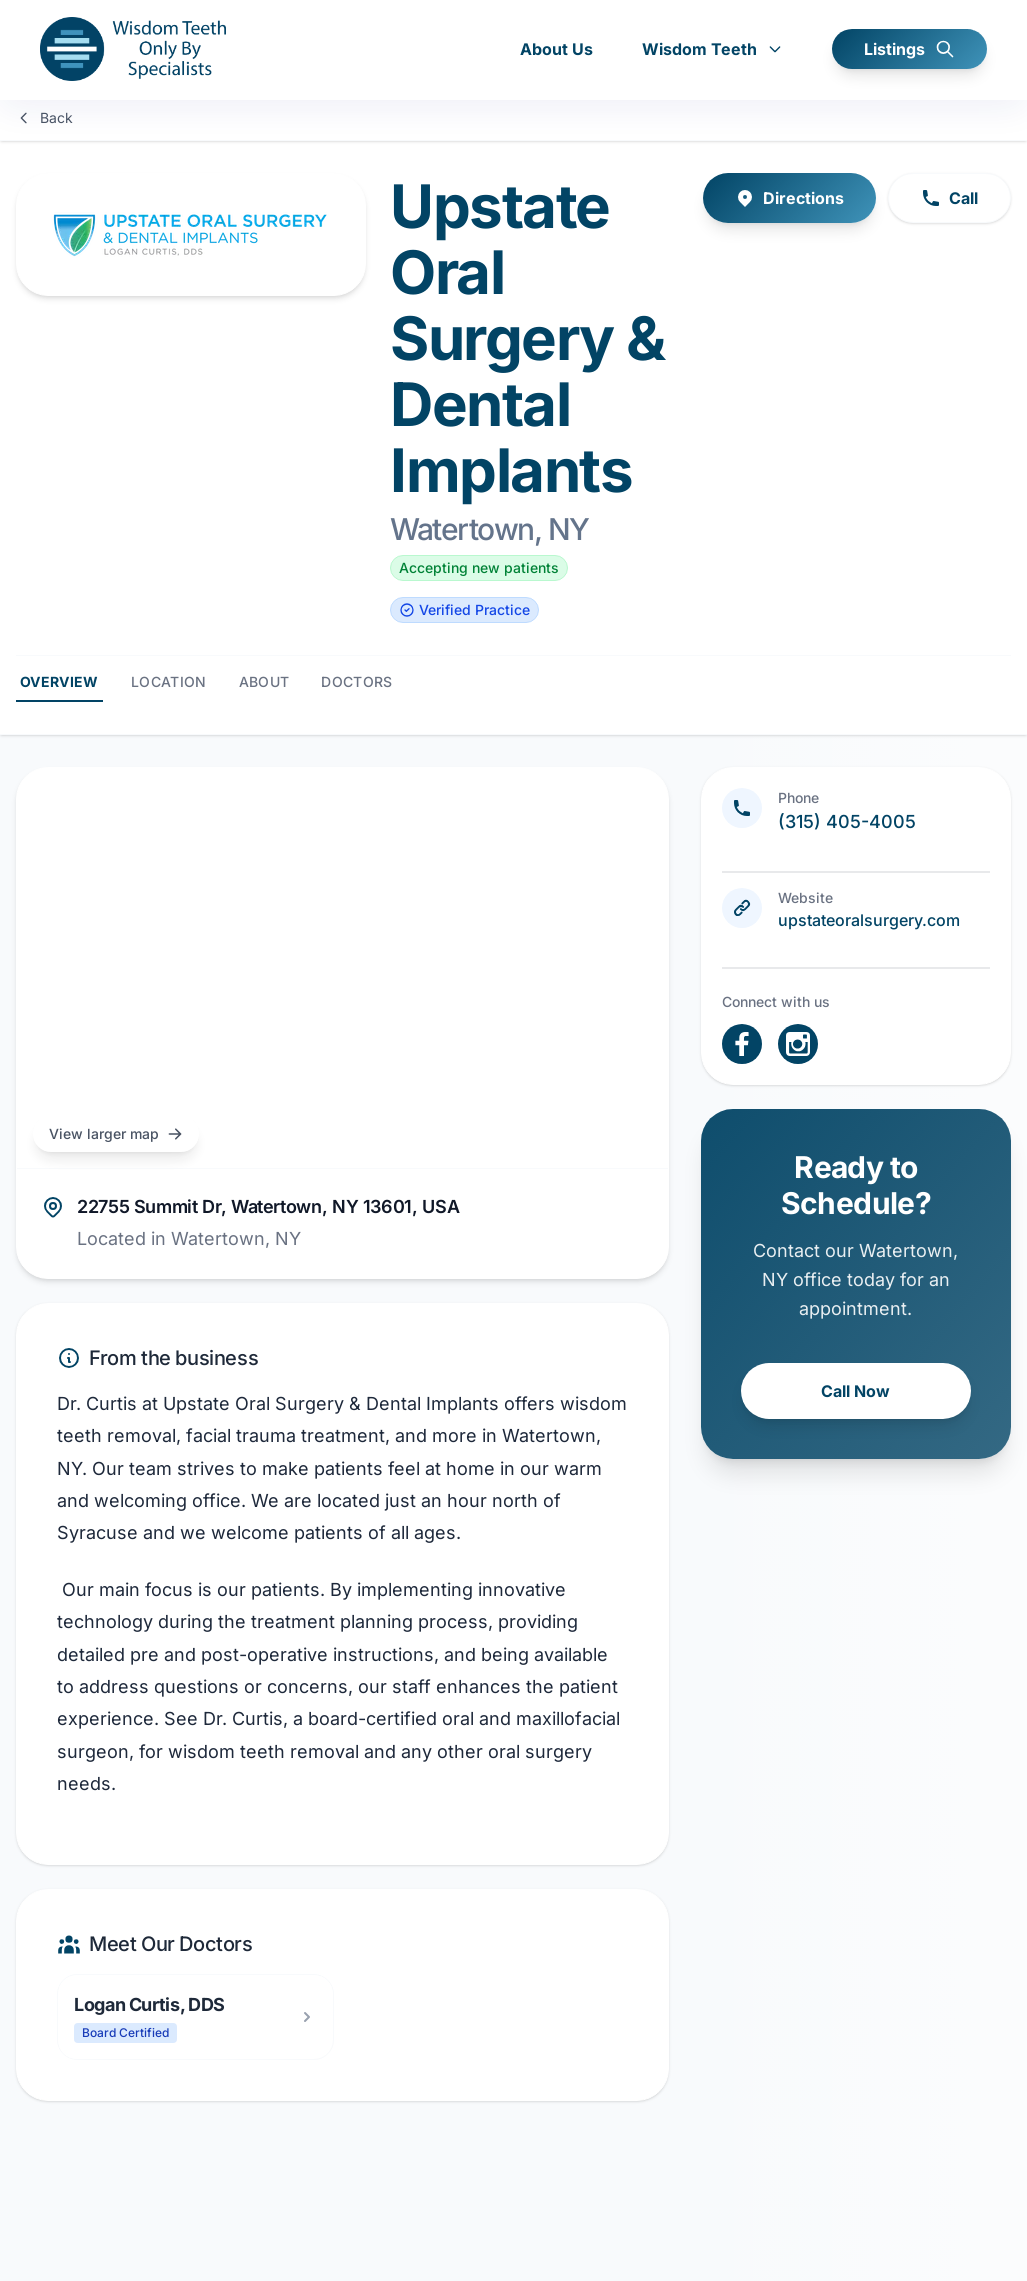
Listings (909, 50)
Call (949, 198)
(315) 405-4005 (847, 821)
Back (44, 117)
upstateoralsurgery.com (869, 920)
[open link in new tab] (742, 1044)
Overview (59, 681)
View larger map (116, 1133)
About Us (556, 50)
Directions (789, 198)
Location (169, 681)
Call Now (855, 1391)
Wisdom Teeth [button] (712, 50)
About (264, 681)
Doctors (356, 681)
